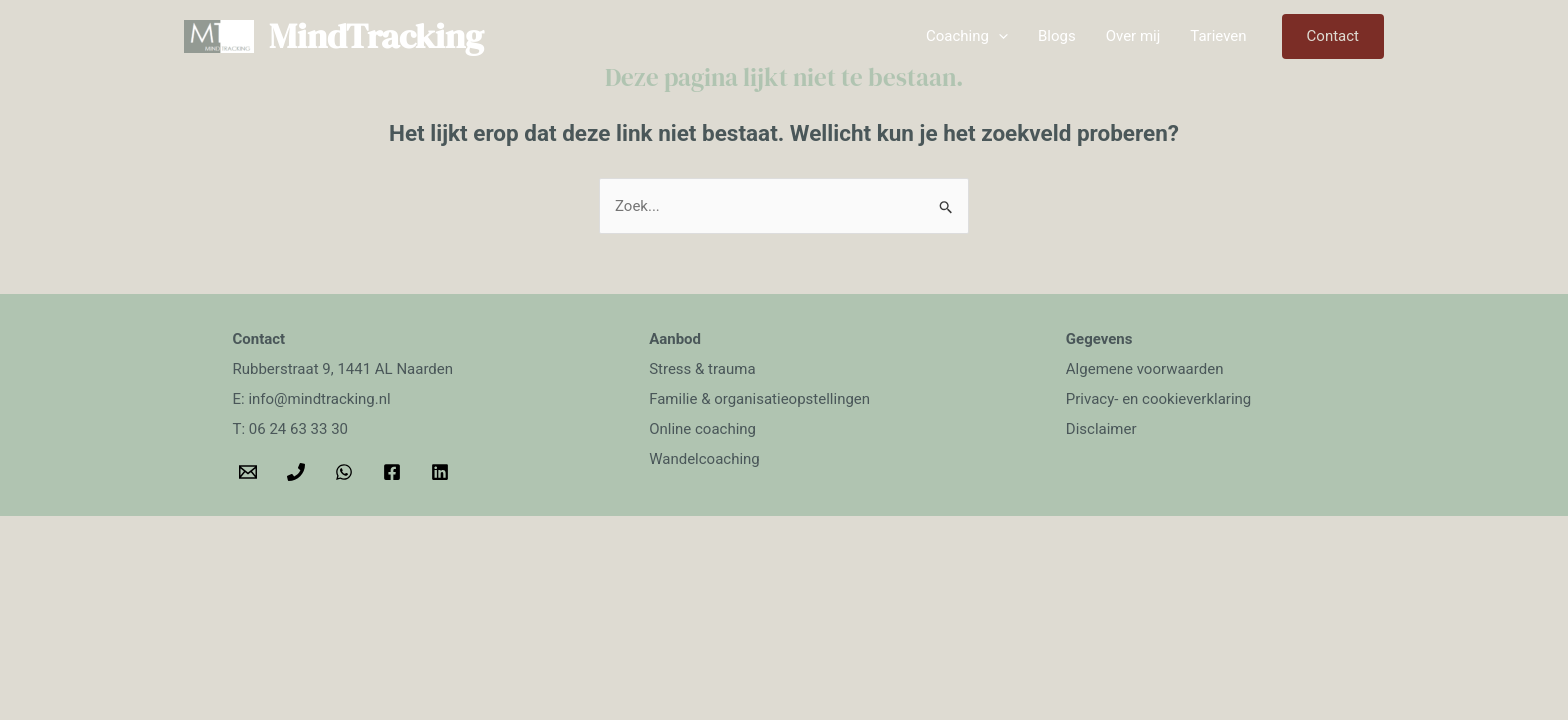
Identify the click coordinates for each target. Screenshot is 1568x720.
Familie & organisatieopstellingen (759, 399)
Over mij (1133, 36)
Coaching (967, 36)
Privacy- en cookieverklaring (1158, 399)
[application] (998, 36)
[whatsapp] (347, 472)
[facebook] (395, 472)
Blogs (1057, 36)
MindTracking (376, 36)
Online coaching (702, 429)
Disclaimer (1101, 429)
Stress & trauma (702, 369)
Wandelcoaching (704, 459)
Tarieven (1218, 36)
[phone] (299, 472)
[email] (251, 472)
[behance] (443, 472)
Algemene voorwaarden (1145, 369)
